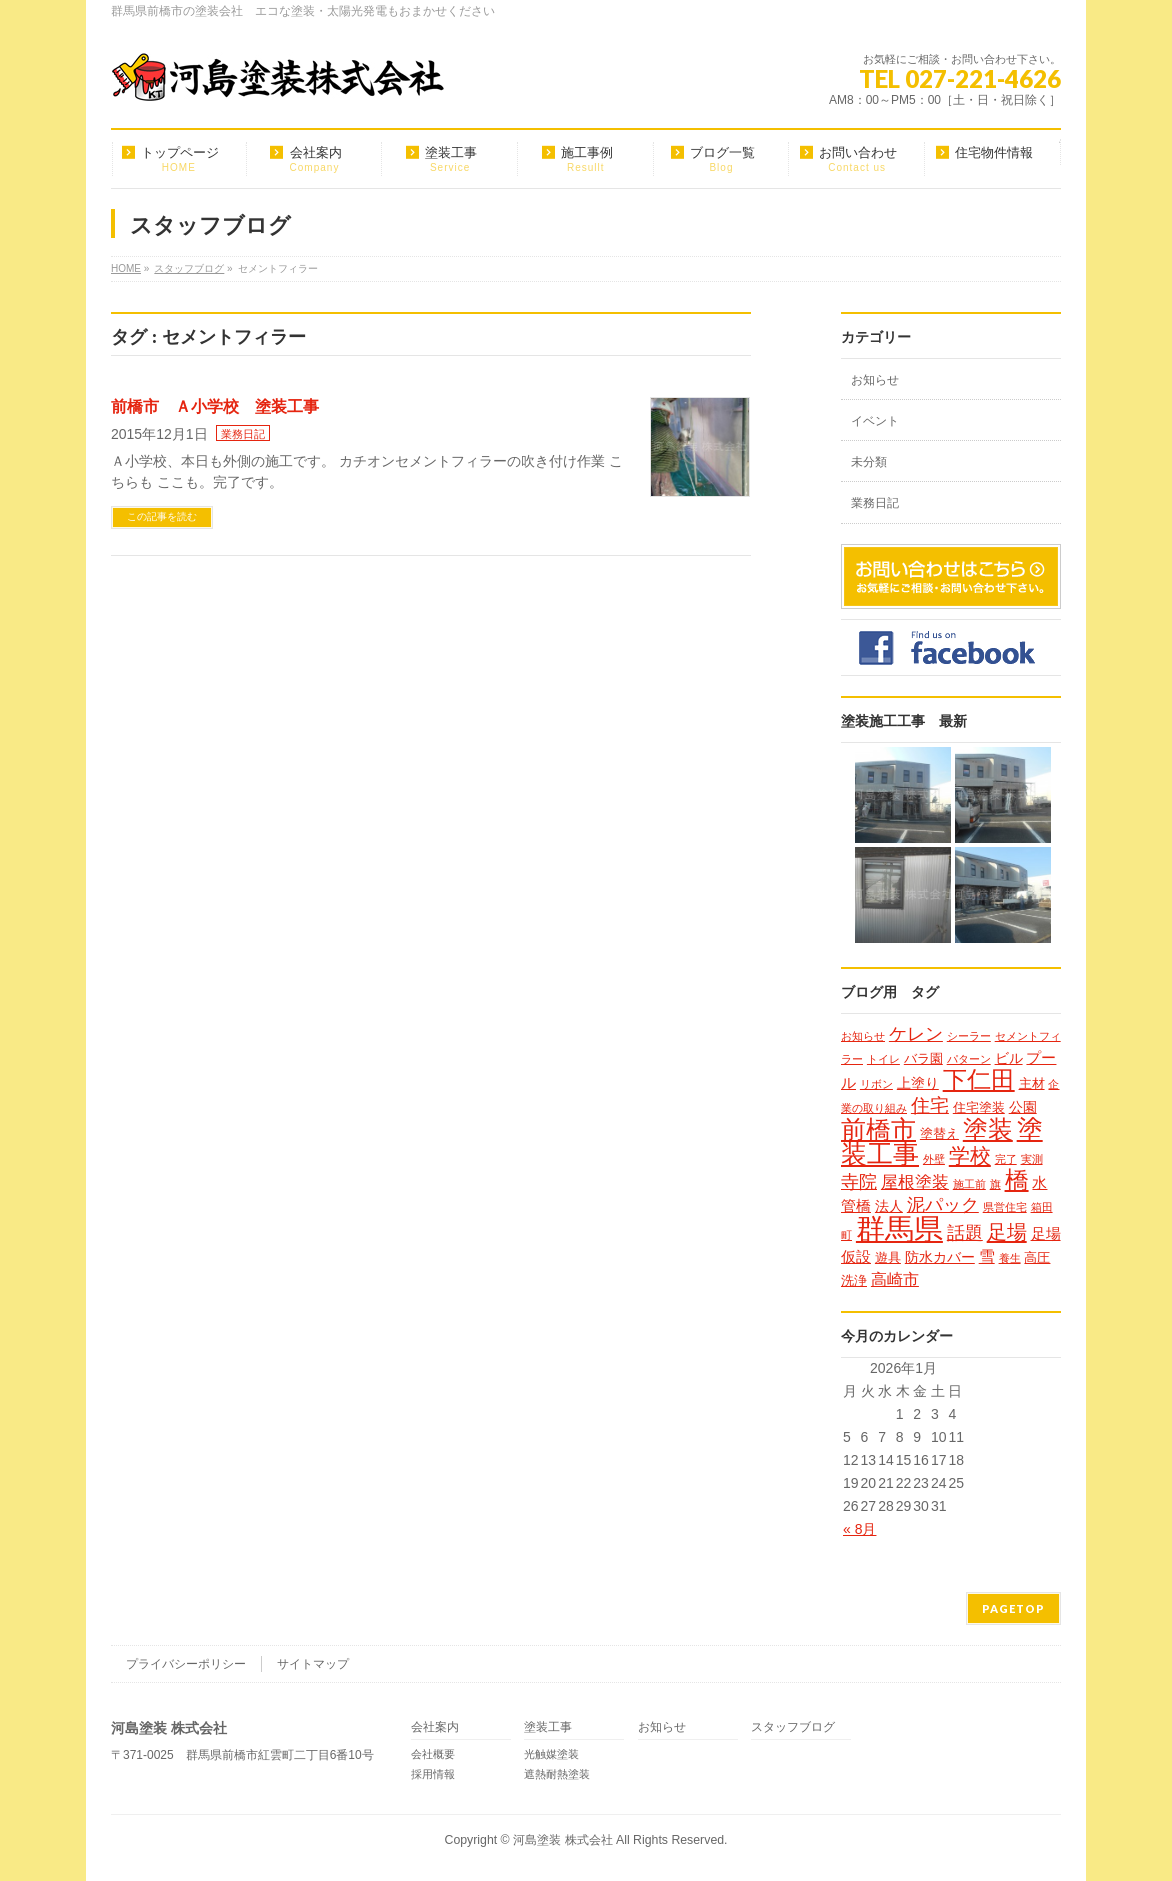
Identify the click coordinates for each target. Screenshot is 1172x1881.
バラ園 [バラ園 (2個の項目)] (923, 1058)
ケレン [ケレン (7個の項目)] (916, 1034)
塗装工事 (548, 1727)
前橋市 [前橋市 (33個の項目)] (878, 1129)
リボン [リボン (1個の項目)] (876, 1084)
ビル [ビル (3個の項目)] (1009, 1058)
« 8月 (859, 1529)
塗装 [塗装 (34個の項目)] (988, 1129)
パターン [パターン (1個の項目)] (969, 1059)
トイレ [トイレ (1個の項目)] (883, 1059)
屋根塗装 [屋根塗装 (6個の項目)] (915, 1182)
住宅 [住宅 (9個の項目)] (930, 1105)
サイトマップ (313, 1664)
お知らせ (875, 380)
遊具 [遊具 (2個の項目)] (888, 1257)
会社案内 (435, 1727)
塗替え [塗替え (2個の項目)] (939, 1133)
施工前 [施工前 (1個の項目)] (969, 1184)
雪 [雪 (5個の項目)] (987, 1256)
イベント (875, 421)
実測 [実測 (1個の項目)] (1032, 1159)
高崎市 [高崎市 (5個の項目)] (895, 1279)
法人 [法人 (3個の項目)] (889, 1206)
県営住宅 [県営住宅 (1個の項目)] (1005, 1207)
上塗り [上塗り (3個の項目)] (918, 1083)
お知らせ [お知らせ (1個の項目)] (863, 1036)
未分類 (869, 462)
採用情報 (433, 1774)
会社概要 (433, 1754)
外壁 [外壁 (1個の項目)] (934, 1159)
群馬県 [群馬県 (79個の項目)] (899, 1228)
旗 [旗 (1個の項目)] (995, 1184)
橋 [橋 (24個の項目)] (1017, 1180)
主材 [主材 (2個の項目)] (1032, 1083)
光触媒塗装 (551, 1754)
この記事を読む (162, 516)
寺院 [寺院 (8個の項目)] (859, 1181)
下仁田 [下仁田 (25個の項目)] (979, 1080)
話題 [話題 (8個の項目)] (965, 1232)
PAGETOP (1013, 1608)
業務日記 (243, 434)
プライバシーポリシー (186, 1664)
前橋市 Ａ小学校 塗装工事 (215, 406)
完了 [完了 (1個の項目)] (1006, 1159)
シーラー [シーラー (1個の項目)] (969, 1036)
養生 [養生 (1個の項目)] (1010, 1258)
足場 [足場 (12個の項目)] (1007, 1232)
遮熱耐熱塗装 (557, 1774)
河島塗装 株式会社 (562, 1840)
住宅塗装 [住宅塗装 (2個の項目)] (979, 1107)
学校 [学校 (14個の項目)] (970, 1155)
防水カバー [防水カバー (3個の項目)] (940, 1257)
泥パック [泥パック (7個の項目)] (943, 1205)
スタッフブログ (793, 1727)
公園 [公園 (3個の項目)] (1023, 1107)
